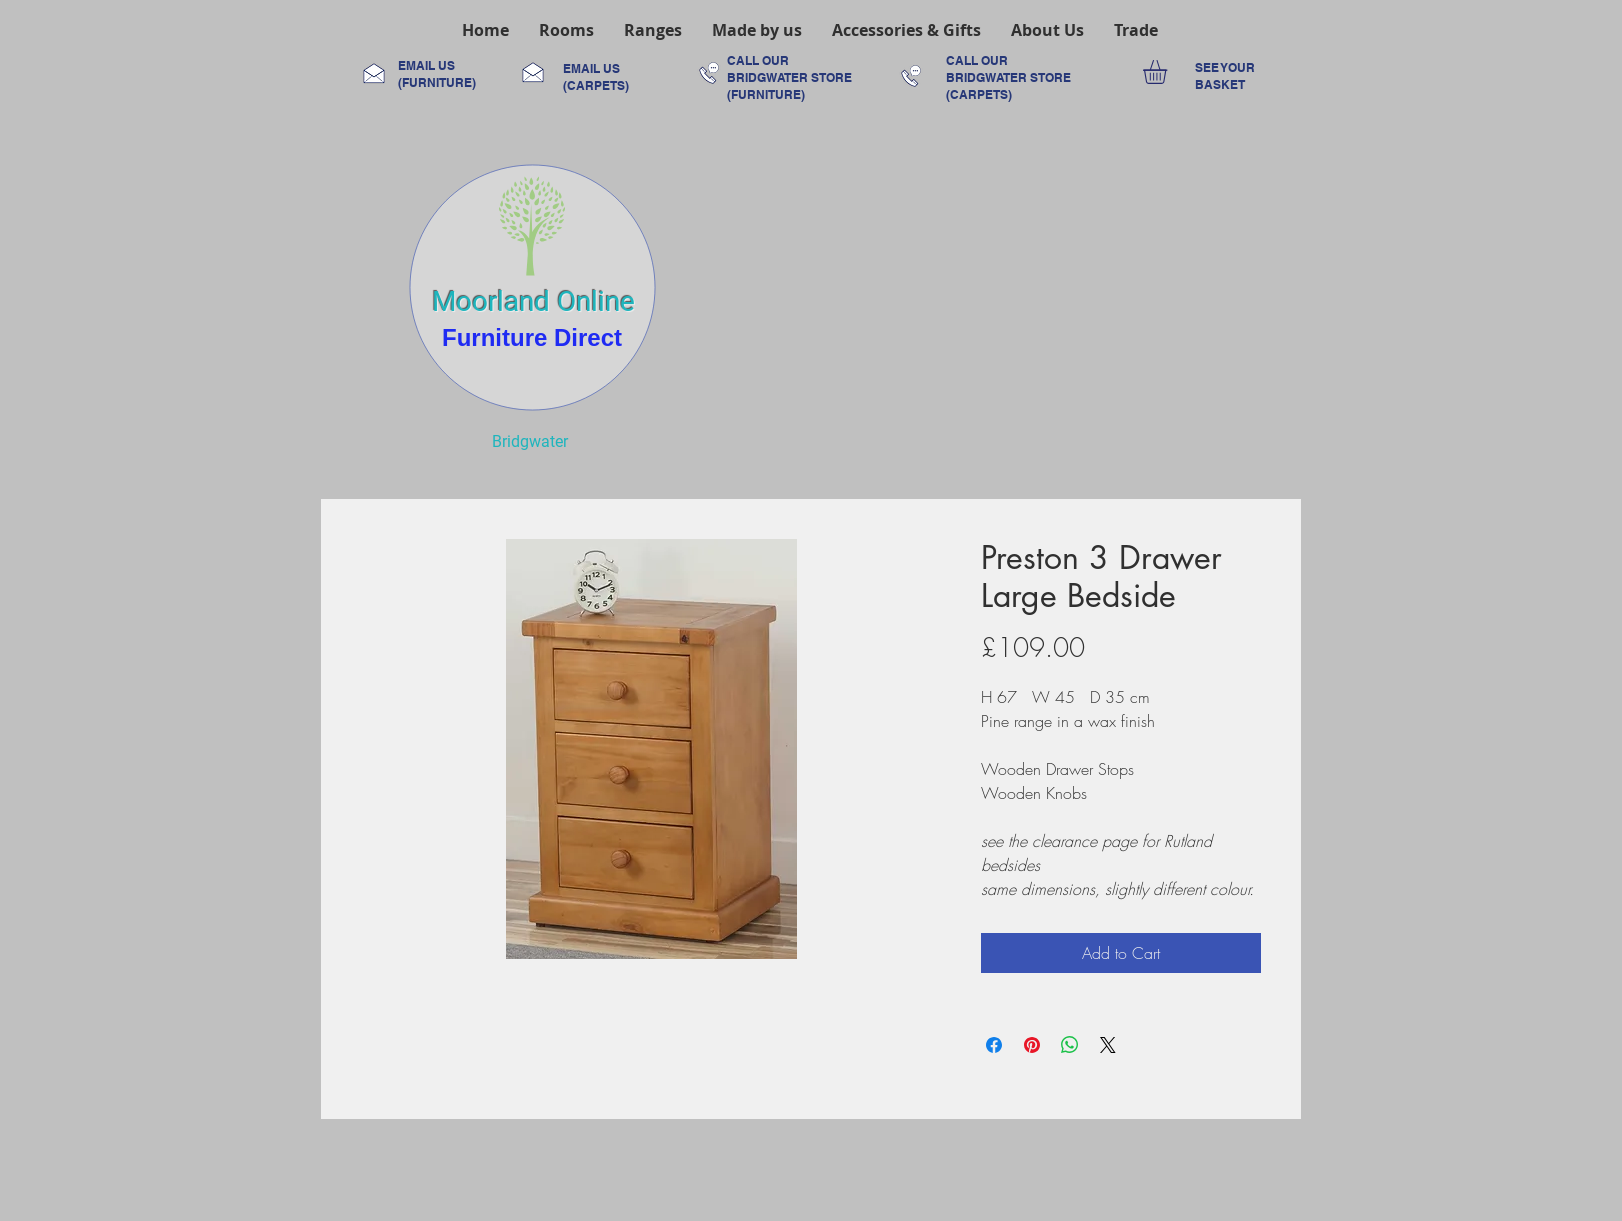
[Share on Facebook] (994, 1045)
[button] (566, 30)
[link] (1169, 72)
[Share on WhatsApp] (1070, 1045)
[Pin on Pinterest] (1032, 1045)
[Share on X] (1108, 1045)
